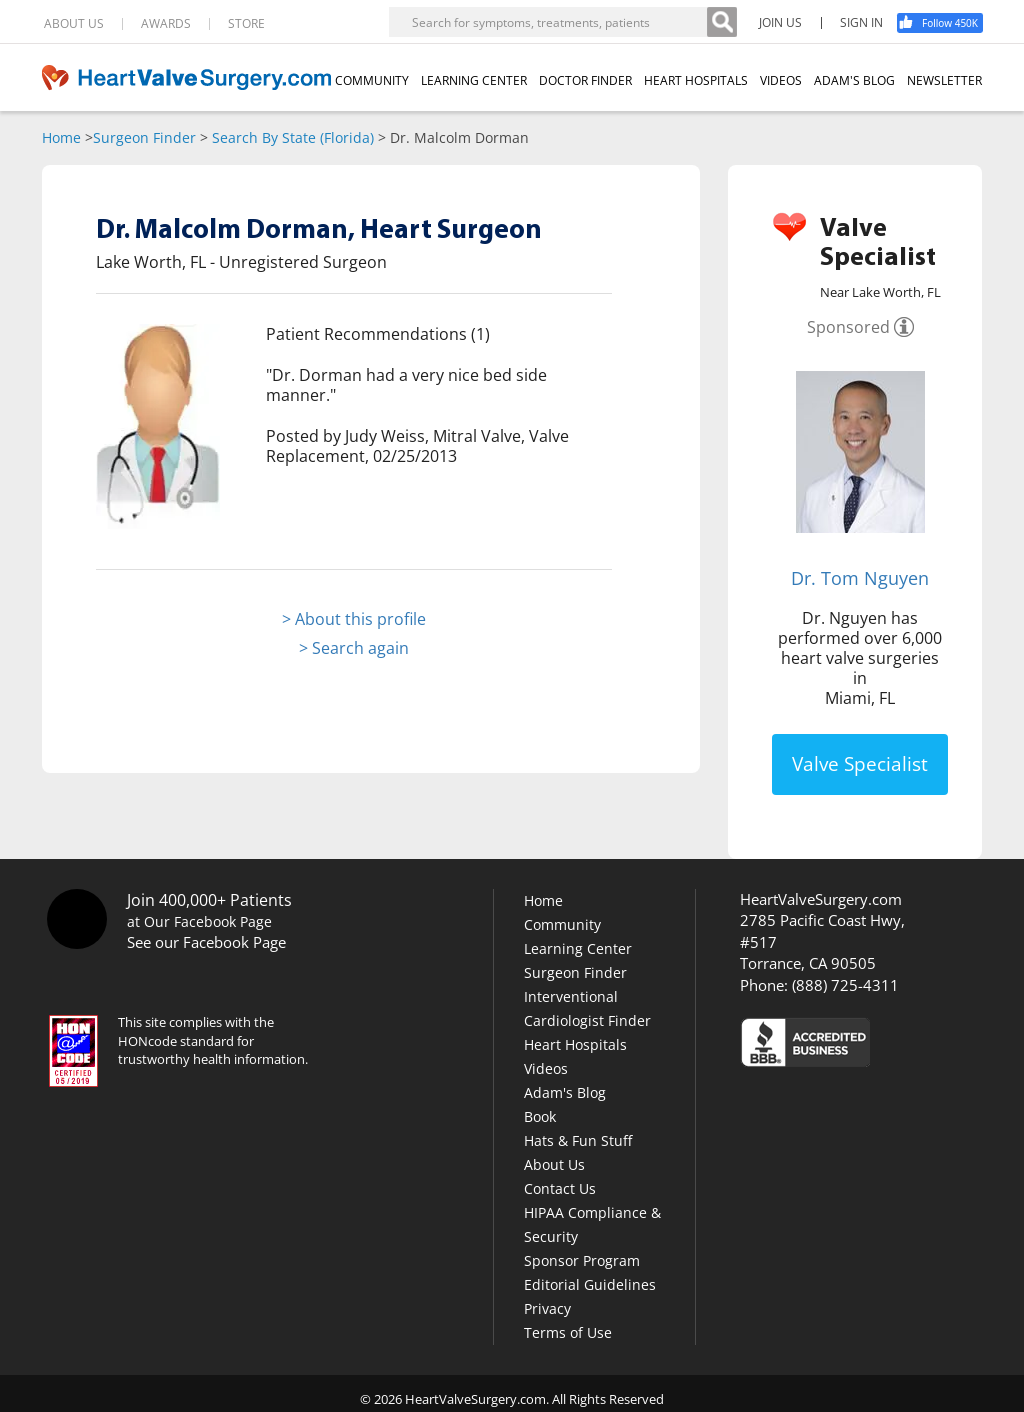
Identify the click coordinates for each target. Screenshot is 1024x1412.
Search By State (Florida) (293, 137)
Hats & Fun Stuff (578, 1140)
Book (540, 1116)
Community (562, 924)
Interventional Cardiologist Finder (587, 1008)
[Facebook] (947, 23)
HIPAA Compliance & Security (592, 1224)
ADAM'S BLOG (854, 80)
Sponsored (848, 327)
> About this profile (354, 619)
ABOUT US (74, 24)
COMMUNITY (372, 80)
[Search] (722, 22)
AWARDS (166, 24)
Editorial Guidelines (590, 1284)
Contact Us (560, 1188)
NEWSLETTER (944, 80)
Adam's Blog (565, 1092)
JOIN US (780, 23)
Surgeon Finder (144, 137)
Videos (546, 1068)
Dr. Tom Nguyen (860, 578)
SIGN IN (861, 23)
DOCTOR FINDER (585, 80)
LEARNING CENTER (474, 80)
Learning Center (578, 948)
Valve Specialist (860, 764)
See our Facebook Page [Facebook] (206, 942)
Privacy (547, 1308)
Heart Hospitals (575, 1044)
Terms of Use (568, 1332)
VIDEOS (781, 80)
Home (61, 137)
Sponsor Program (582, 1260)
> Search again (354, 648)
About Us (554, 1164)
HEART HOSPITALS (696, 80)
